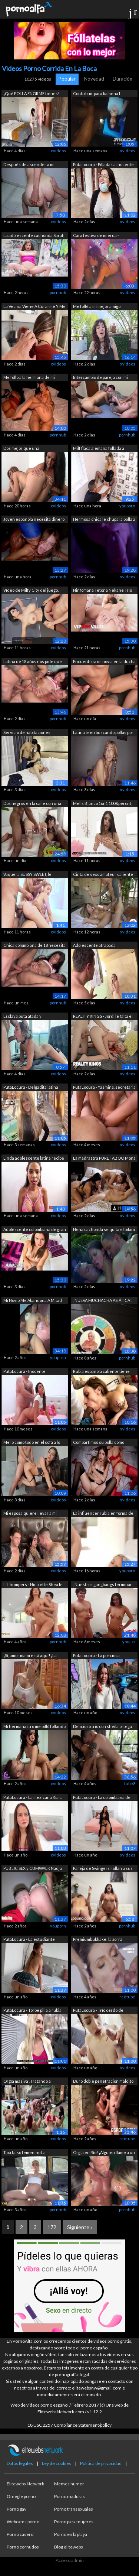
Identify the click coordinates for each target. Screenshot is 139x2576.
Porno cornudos (23, 2547)
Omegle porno (21, 2496)
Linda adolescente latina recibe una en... (33, 1159)
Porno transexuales (73, 2509)
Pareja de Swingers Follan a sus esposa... (103, 1869)
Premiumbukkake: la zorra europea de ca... (97, 1940)
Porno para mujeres (73, 2521)
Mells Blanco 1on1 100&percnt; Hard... (102, 804)
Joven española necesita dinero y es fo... (33, 520)
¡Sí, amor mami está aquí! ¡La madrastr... (30, 1656)
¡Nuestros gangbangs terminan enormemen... (103, 1585)
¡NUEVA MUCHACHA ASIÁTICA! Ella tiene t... (102, 1301)
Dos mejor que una (21, 448)
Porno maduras (69, 2496)
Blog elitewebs (68, 2547)
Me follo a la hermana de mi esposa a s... (29, 378)
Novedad (94, 79)
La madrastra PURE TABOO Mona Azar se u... (104, 1159)
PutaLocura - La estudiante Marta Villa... (29, 1940)
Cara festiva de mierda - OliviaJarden (96, 236)
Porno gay (16, 2509)
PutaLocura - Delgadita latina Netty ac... (30, 1088)
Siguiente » (80, 2227)
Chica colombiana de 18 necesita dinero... (34, 946)
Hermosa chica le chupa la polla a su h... (104, 520)
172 (51, 2227)
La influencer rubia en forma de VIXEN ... (103, 1514)
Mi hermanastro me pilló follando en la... (34, 1727)
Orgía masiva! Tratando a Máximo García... (27, 2082)
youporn (127, 505)
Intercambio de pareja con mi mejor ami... (100, 378)
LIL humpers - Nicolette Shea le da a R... (33, 1585)
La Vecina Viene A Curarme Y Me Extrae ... (34, 307)
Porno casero (20, 2534)
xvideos (58, 150)
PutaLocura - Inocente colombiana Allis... (24, 1372)
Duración (122, 79)
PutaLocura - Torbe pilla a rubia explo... (32, 2011)
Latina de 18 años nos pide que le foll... (32, 662)
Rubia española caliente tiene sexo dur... (101, 1372)
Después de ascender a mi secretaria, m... (28, 165)
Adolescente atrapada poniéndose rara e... (94, 946)
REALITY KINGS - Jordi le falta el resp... (103, 1017)
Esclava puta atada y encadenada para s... (22, 1017)
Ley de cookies (56, 2463)
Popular (67, 79)
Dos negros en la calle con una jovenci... (32, 804)
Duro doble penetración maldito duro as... (103, 2082)
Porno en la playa (70, 2534)
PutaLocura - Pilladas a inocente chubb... (103, 165)
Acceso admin (70, 2560)
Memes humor (69, 2483)
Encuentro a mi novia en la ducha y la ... (104, 662)
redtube (127, 1996)
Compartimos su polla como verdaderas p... (98, 1443)
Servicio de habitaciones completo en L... (26, 733)
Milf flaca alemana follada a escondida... (98, 449)
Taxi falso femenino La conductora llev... (24, 2153)
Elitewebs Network (25, 2483)
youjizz (128, 1641)
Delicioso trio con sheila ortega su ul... (102, 1727)
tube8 (129, 1783)
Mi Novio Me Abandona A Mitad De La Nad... (32, 1301)
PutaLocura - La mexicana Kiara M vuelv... (33, 1798)
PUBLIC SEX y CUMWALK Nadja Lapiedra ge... (32, 1869)
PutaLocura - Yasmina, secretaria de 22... (104, 1088)
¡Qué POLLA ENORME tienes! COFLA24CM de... (31, 94)
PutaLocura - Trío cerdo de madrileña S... (98, 2011)
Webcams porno (23, 2521)
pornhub (58, 292)
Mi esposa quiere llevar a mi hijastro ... (30, 1514)
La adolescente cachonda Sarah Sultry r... (33, 236)
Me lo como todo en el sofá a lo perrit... (31, 1443)
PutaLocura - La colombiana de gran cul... (101, 1798)
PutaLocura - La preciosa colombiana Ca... (96, 1656)
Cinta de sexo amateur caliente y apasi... (103, 875)
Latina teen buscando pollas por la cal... (103, 733)
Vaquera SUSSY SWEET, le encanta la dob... (27, 875)
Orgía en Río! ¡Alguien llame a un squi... (104, 2153)
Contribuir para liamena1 (96, 93)
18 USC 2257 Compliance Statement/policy (69, 2425)
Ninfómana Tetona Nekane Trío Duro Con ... (102, 591)
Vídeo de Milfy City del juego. (31, 590)
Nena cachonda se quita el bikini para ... (104, 1230)
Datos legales (20, 2463)
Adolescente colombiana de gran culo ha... (34, 1230)
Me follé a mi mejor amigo (96, 306)
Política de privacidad (101, 2463)
